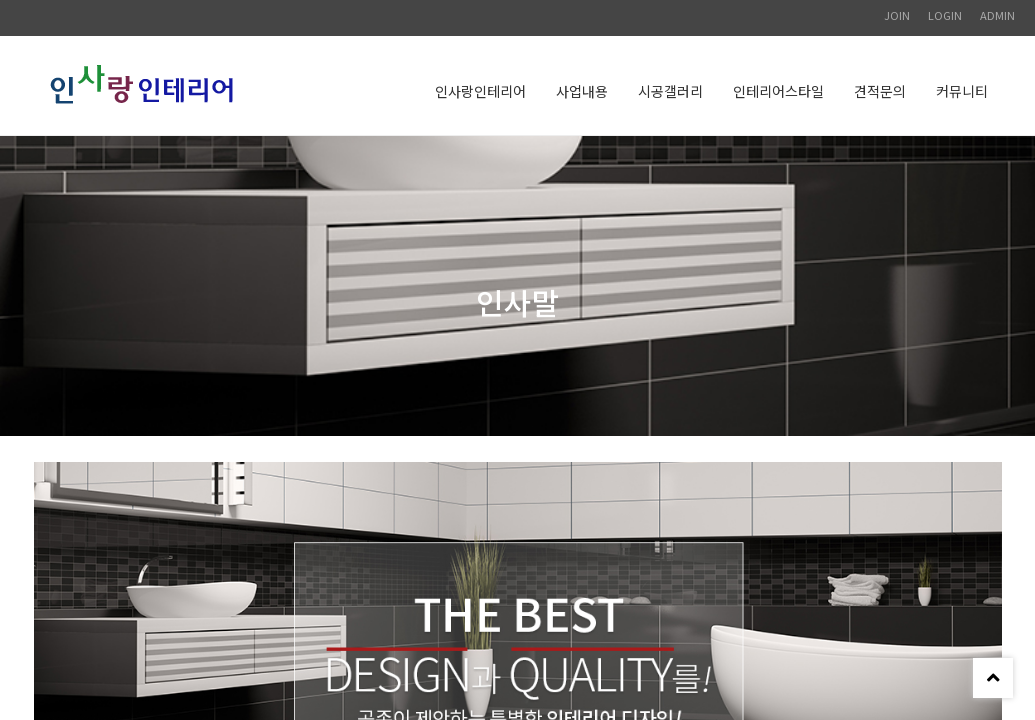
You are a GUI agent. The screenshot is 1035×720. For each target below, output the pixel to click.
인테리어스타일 (778, 91)
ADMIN (997, 15)
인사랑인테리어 (480, 91)
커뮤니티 (962, 91)
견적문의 (880, 91)
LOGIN (945, 15)
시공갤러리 (670, 91)
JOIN (897, 15)
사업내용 (582, 91)
